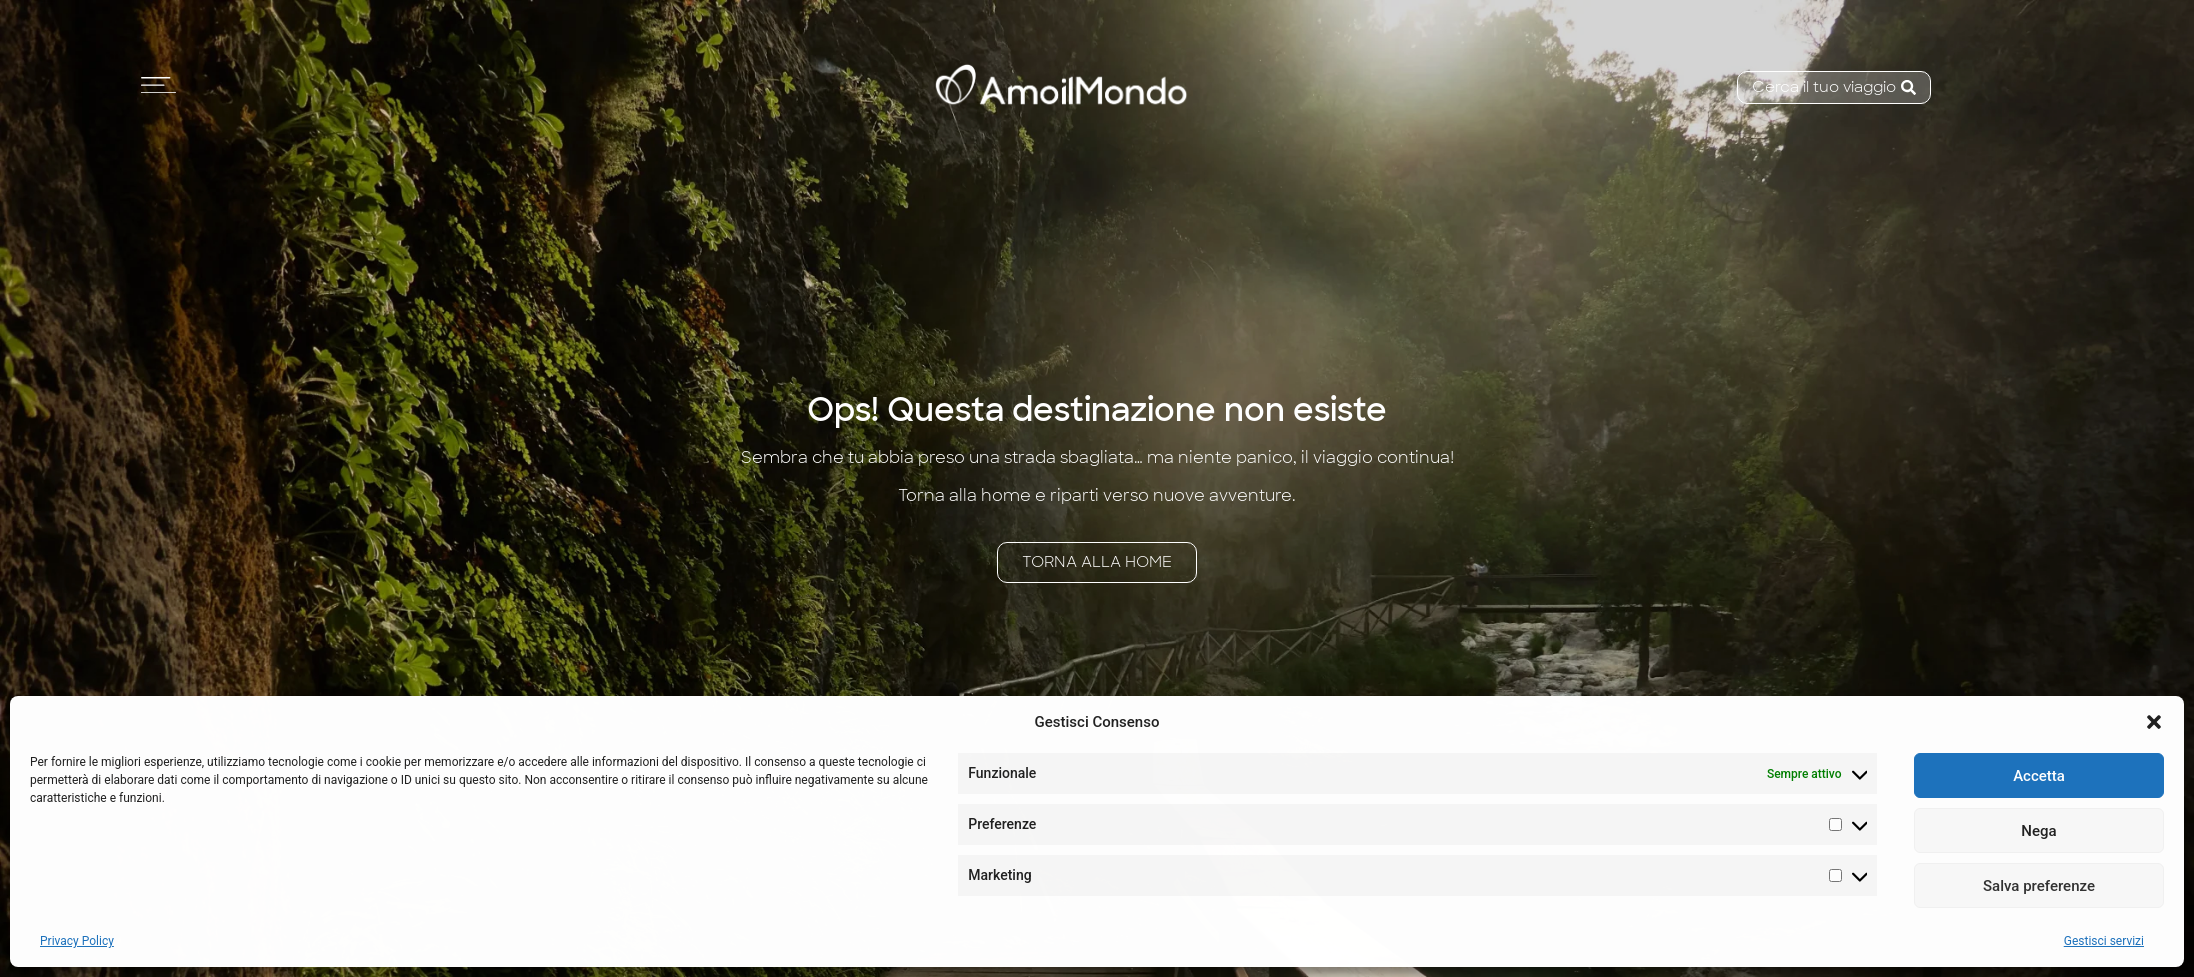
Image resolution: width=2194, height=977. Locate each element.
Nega (2038, 831)
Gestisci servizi (2104, 941)
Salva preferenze (2039, 886)
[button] (2154, 722)
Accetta (2039, 776)
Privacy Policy (77, 941)
